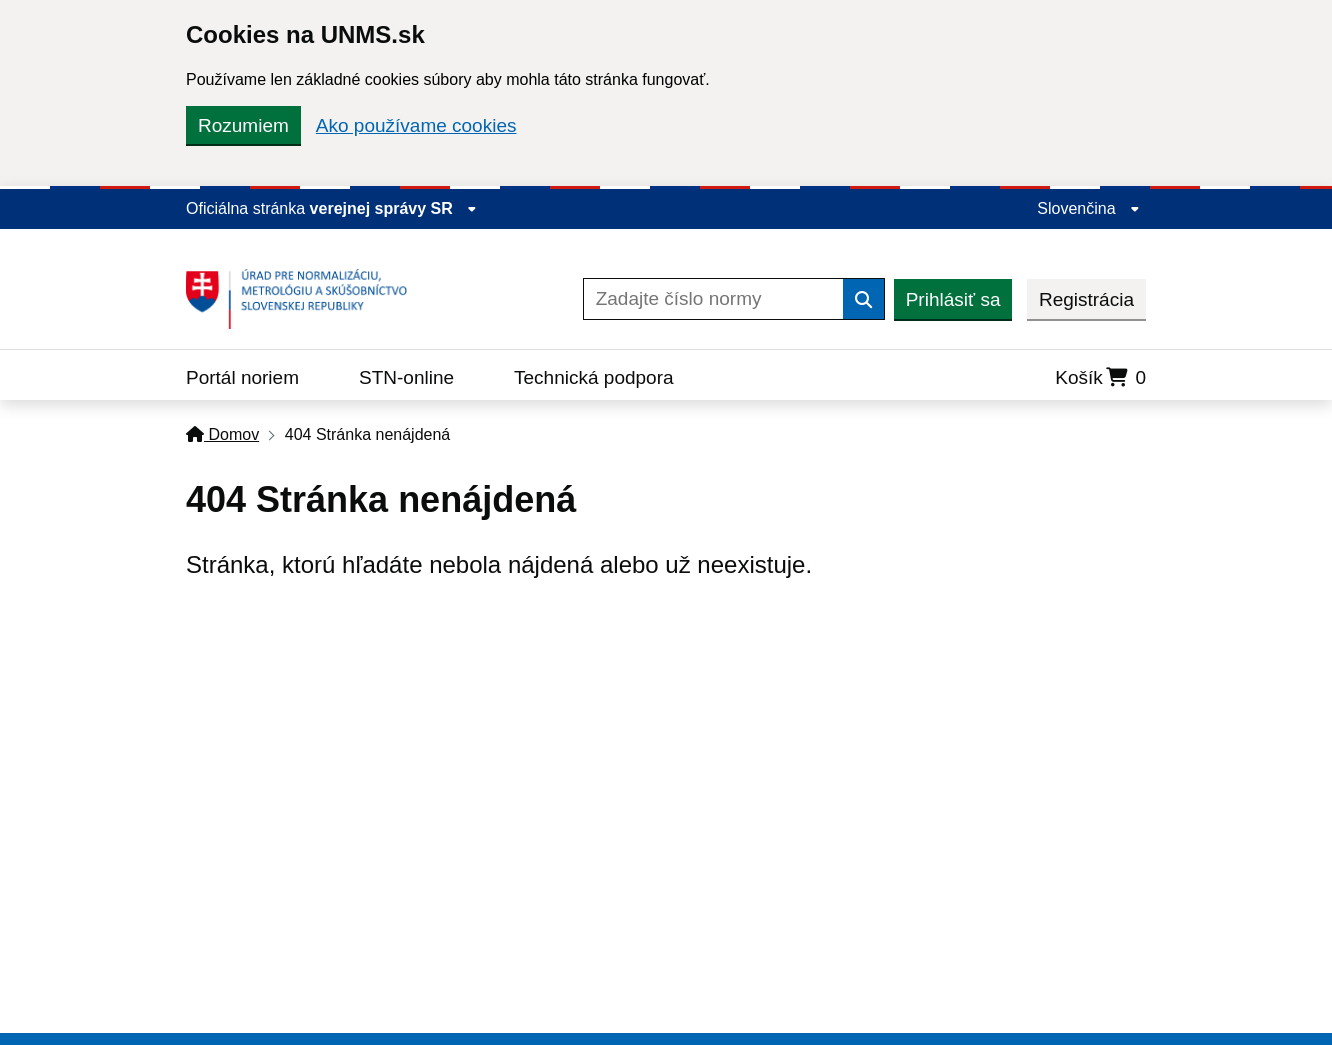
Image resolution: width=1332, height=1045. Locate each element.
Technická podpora (594, 377)
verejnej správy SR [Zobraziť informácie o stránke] (394, 208)
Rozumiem (243, 125)
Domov (222, 434)
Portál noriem (242, 377)
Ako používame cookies (416, 125)
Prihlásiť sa (953, 299)
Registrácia (1086, 299)
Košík (1100, 377)
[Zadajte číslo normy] (713, 299)
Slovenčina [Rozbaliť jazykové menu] (1088, 208)
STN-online (406, 377)
